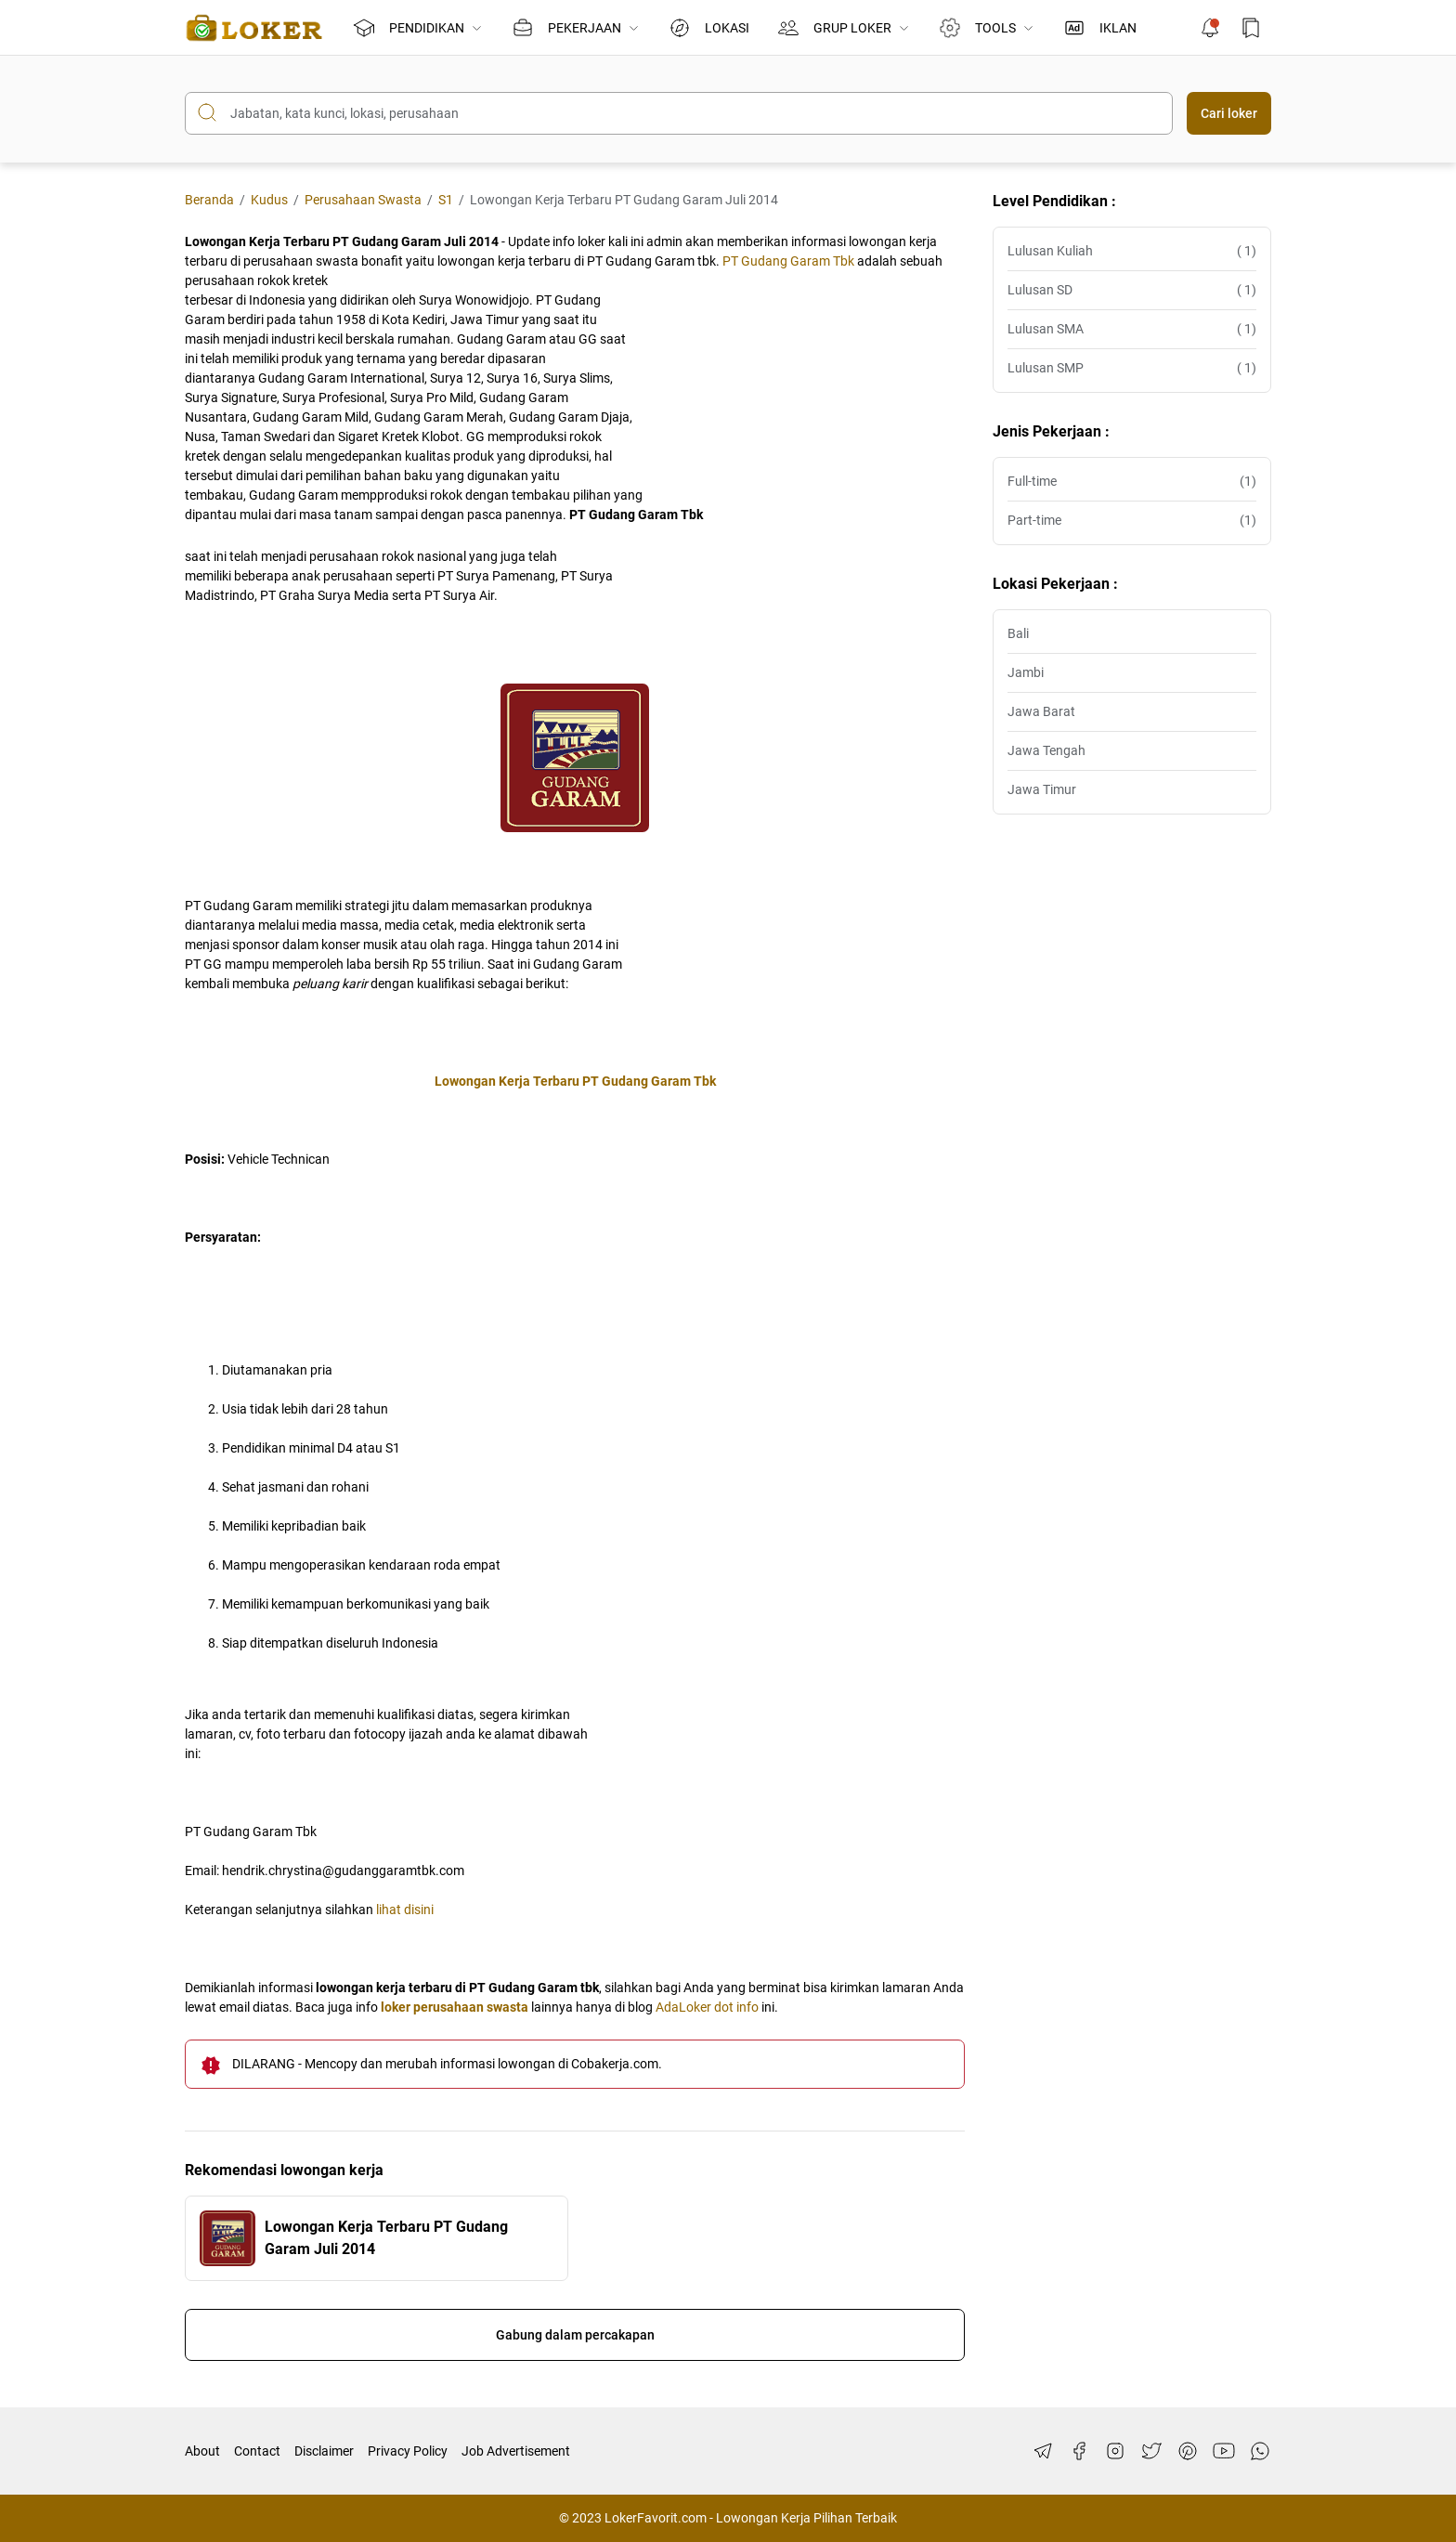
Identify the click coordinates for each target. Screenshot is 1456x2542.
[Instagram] (1115, 2451)
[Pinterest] (1187, 2451)
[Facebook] (1079, 2451)
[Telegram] (1043, 2451)
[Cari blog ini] (679, 113)
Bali (1018, 633)
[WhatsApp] (1260, 2451)
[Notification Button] (1210, 27)
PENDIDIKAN (418, 28)
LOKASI (709, 28)
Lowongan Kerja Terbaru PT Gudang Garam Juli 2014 (386, 2238)
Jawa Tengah (1047, 750)
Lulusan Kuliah (1132, 251)
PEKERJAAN (576, 28)
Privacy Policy (408, 2451)
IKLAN (1100, 28)
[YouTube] (1224, 2451)
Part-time (1132, 520)
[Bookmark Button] (1250, 27)
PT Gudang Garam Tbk (788, 261)
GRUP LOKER (844, 28)
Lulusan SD (1132, 290)
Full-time (1132, 481)
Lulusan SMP (1132, 368)
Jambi (1026, 672)
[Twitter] (1151, 2451)
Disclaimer (324, 2451)
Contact (257, 2451)
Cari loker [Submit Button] (1229, 113)
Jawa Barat (1041, 711)
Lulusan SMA (1132, 329)
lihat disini (405, 1909)
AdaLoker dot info (707, 2007)
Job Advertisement (516, 2451)
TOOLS (984, 28)
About (202, 2451)
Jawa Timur (1042, 789)
